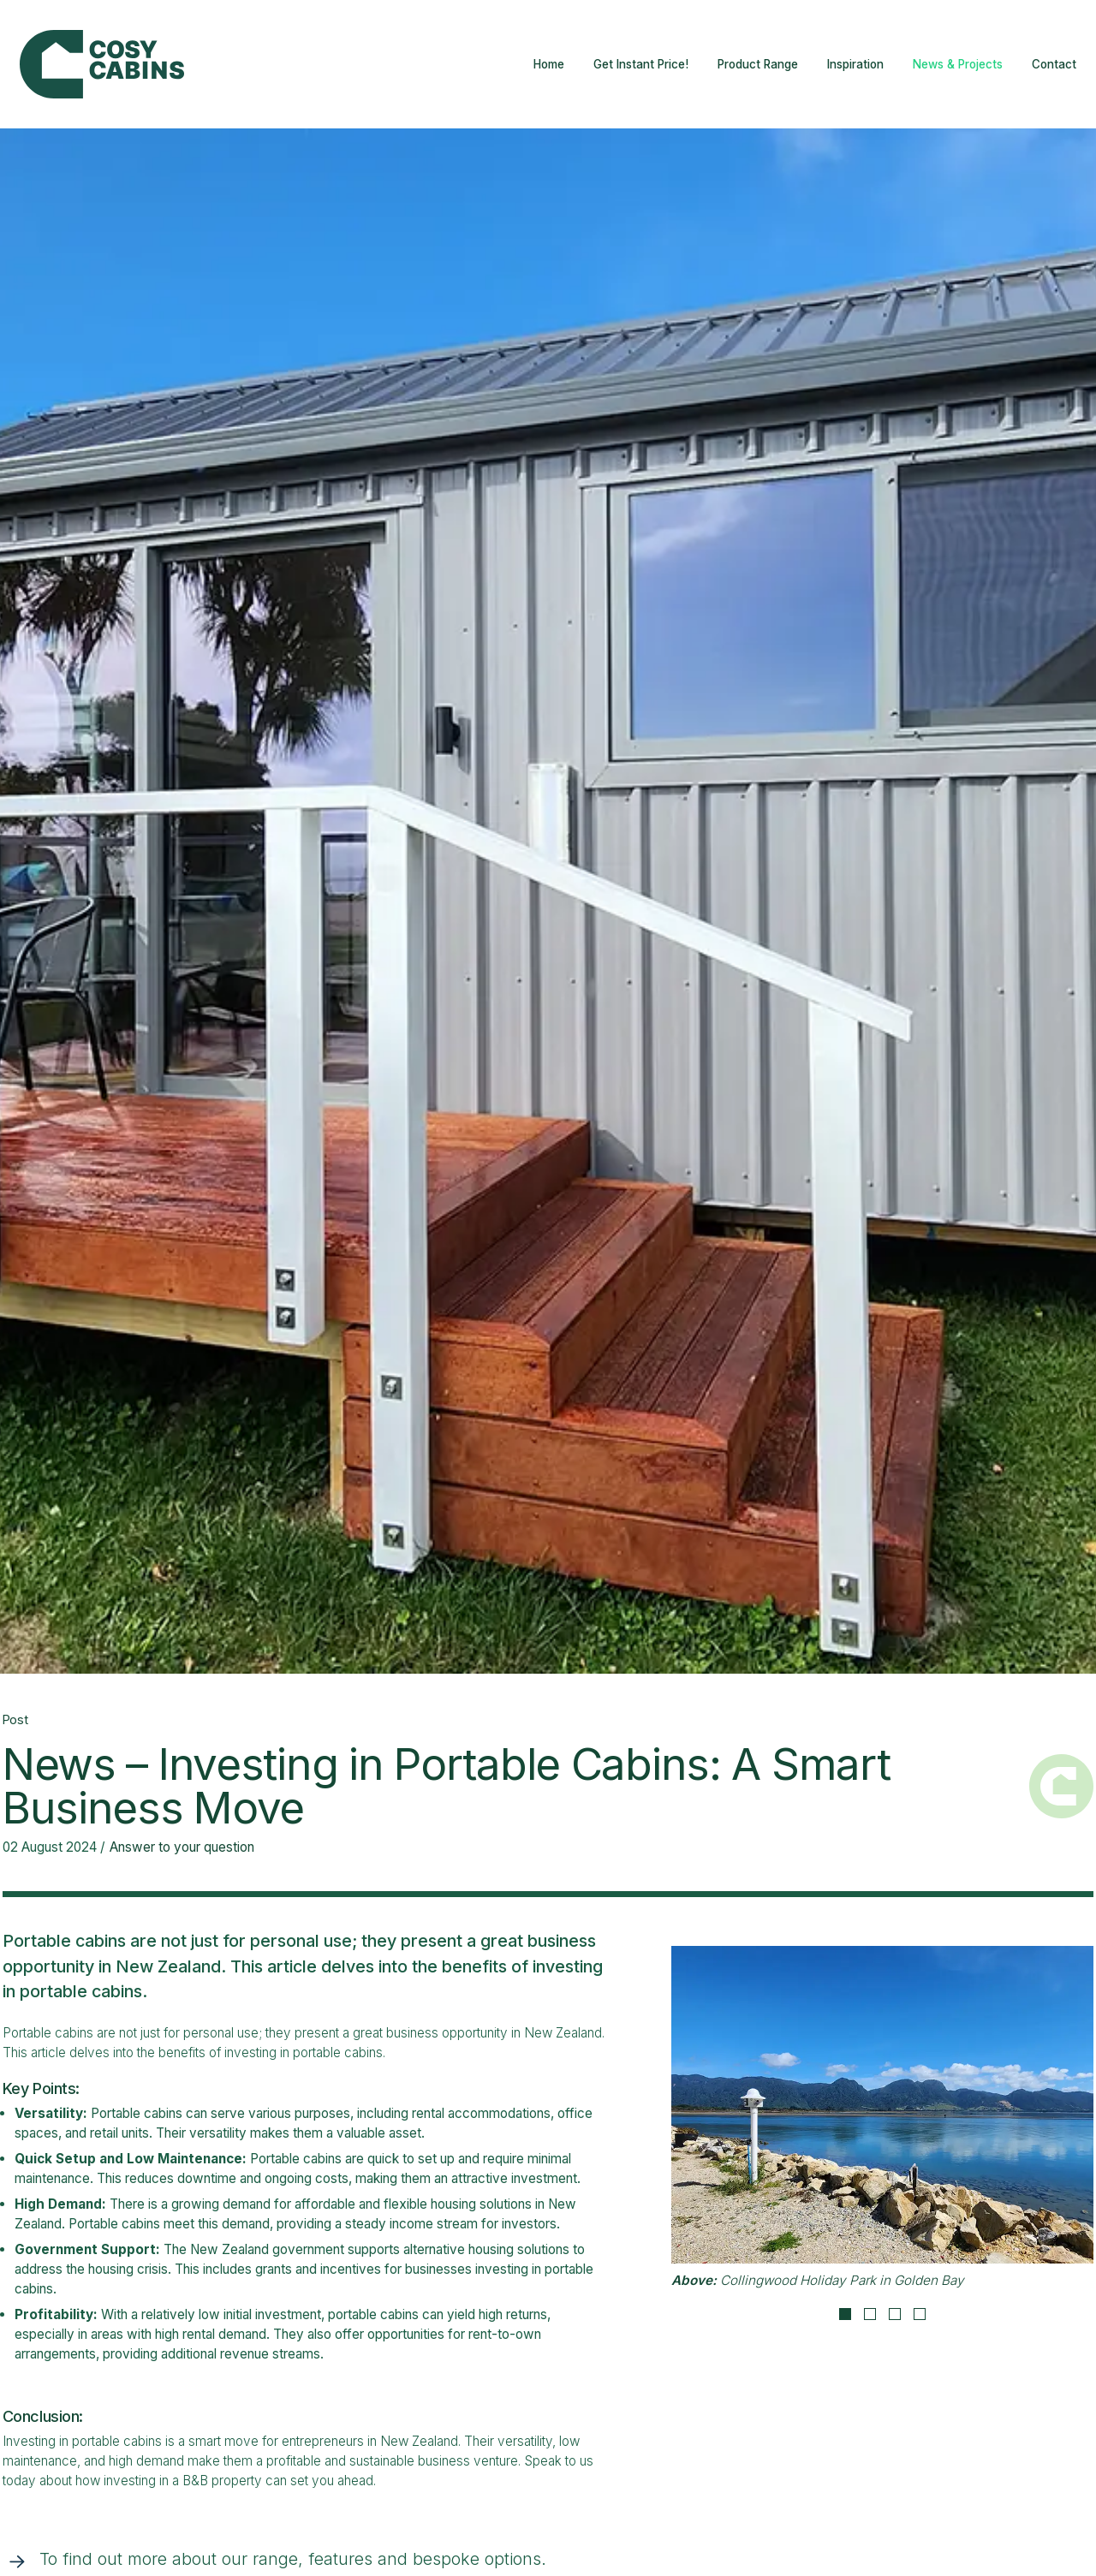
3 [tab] (895, 2314)
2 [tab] (870, 2314)
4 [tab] (920, 2314)
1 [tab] (845, 2314)
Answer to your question (182, 1847)
